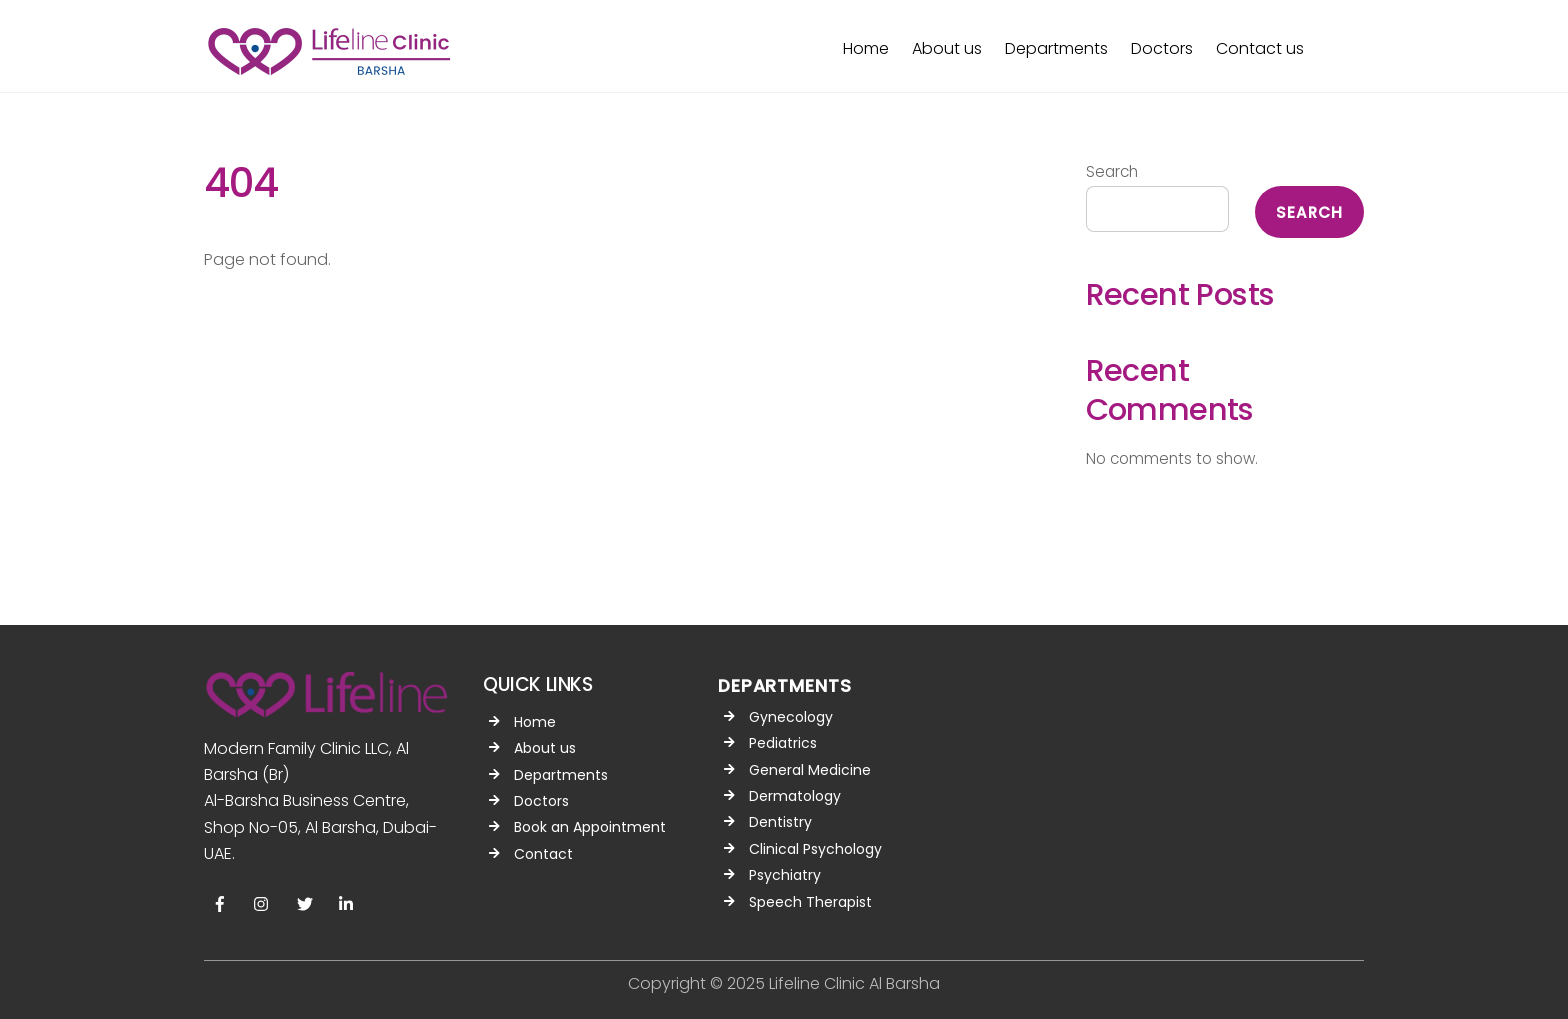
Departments (1056, 48)
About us (947, 48)
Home (866, 48)
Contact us (1260, 48)
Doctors (1162, 48)
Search (1112, 171)
